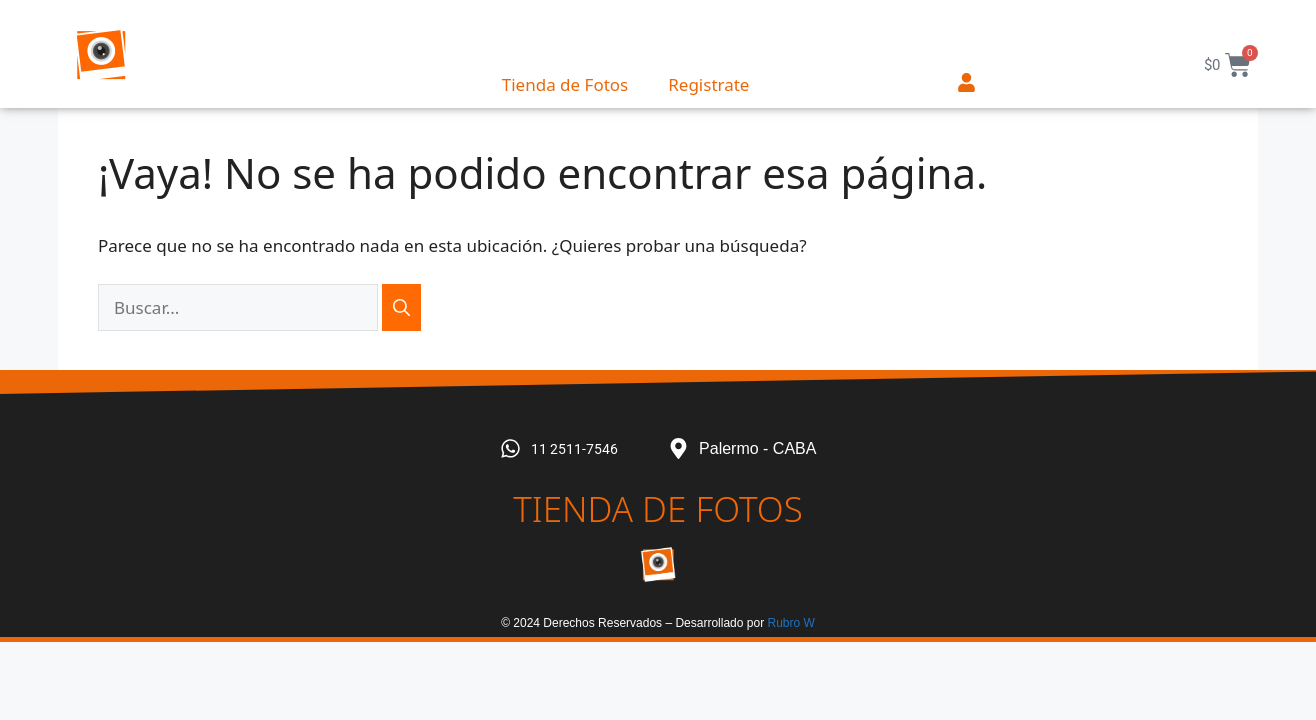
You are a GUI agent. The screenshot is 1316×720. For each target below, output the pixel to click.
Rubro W (790, 623)
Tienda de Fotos (565, 84)
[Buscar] (401, 308)
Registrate (708, 84)
